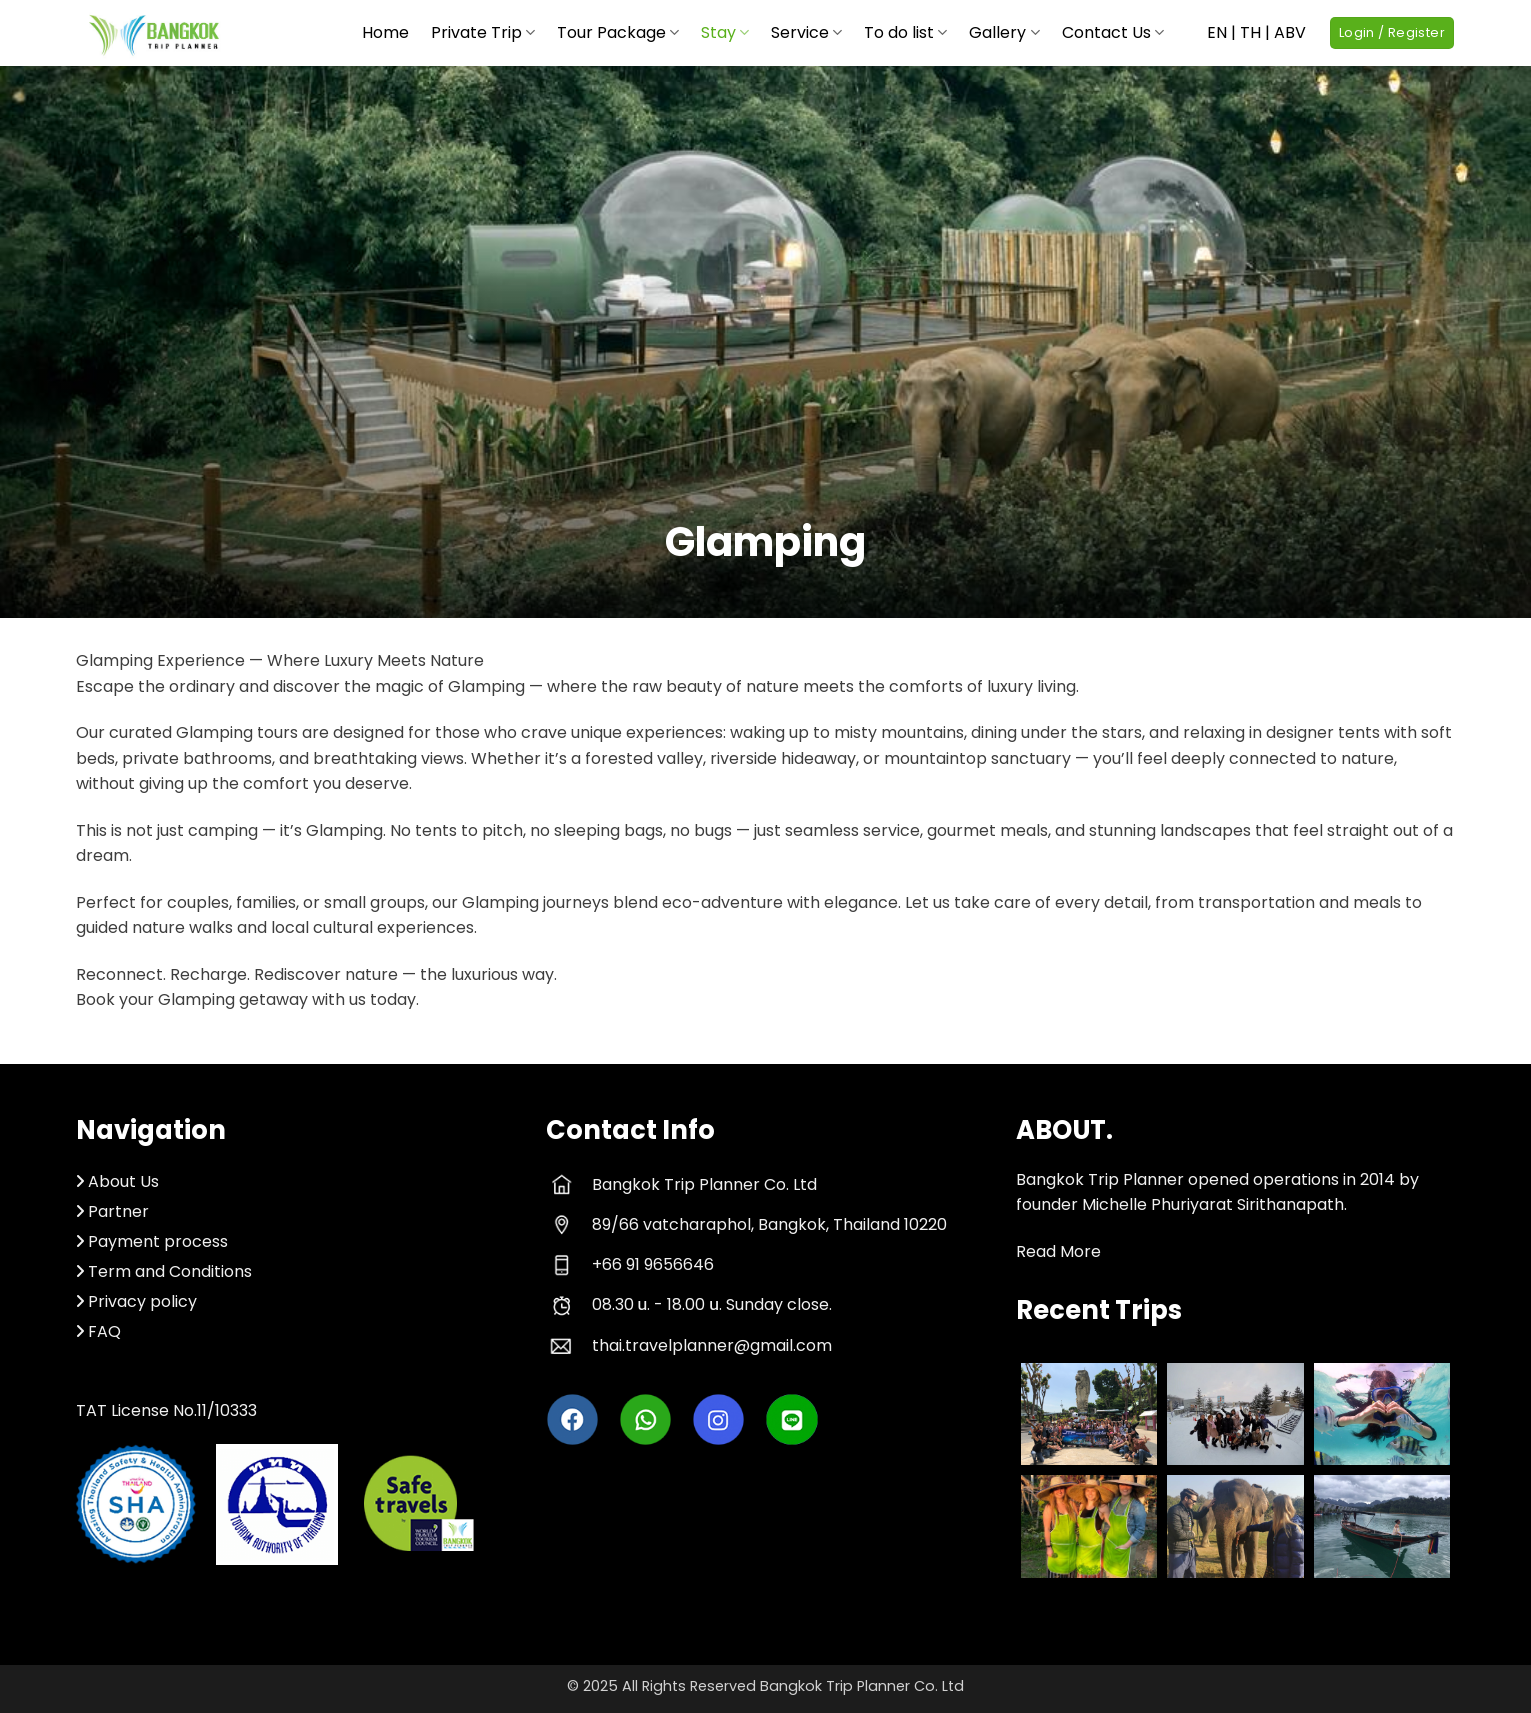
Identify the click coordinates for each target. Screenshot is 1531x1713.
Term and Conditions (170, 1271)
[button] (1392, 33)
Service (806, 32)
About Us (123, 1181)
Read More (1058, 1251)
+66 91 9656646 (653, 1264)
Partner (112, 1211)
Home (385, 32)
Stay (725, 32)
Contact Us (1113, 32)
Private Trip (483, 32)
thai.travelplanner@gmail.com (712, 1345)
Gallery (1004, 32)
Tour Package (618, 32)
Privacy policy (142, 1301)
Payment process (158, 1241)
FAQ (104, 1331)
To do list (905, 32)
